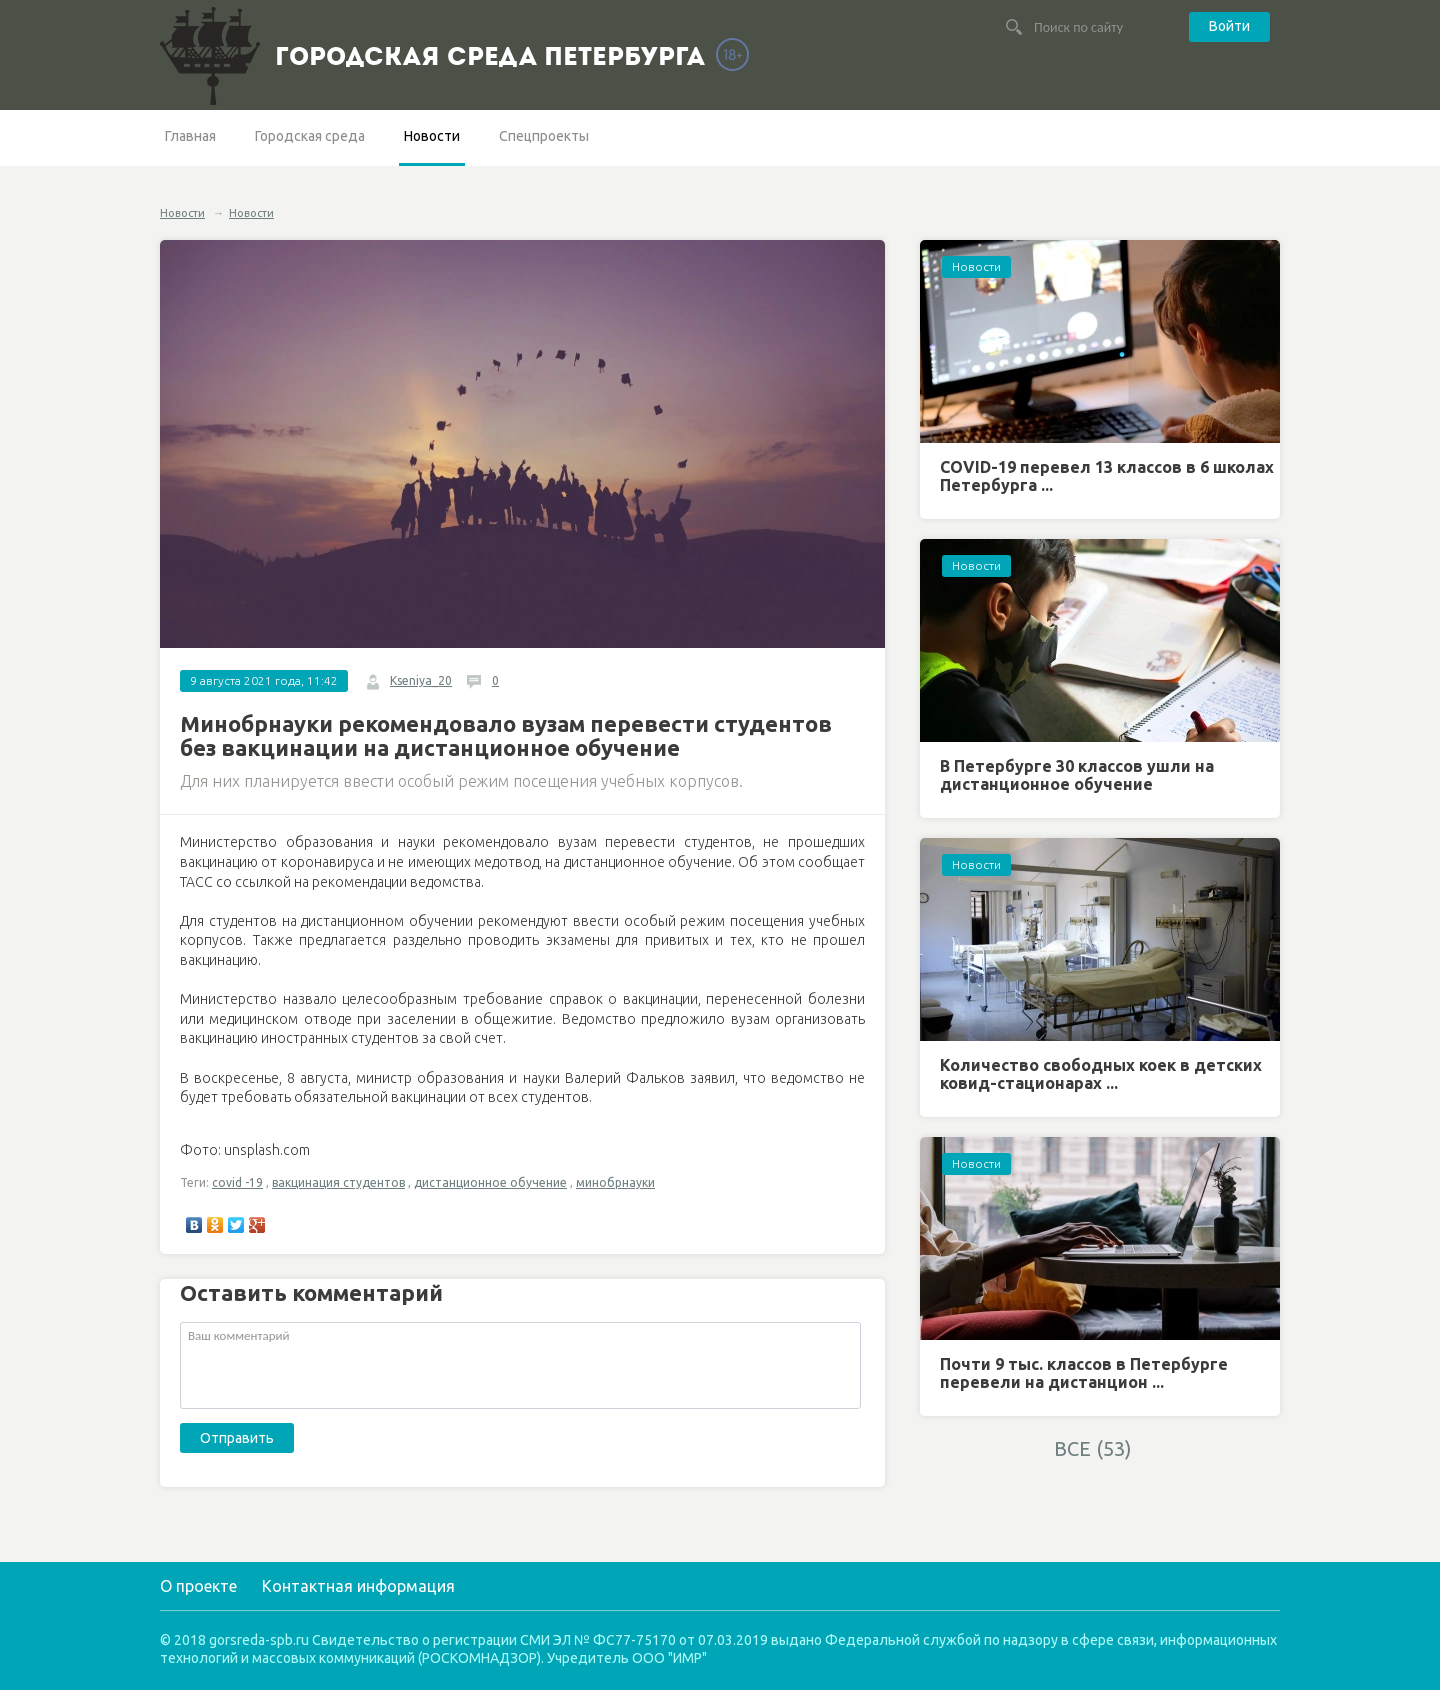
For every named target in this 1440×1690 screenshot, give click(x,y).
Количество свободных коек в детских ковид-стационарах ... (1101, 1074)
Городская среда (310, 136)
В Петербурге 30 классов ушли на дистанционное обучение (1077, 775)
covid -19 (237, 1182)
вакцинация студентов (338, 1182)
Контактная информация (358, 1586)
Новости (432, 136)
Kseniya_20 (421, 680)
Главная (190, 136)
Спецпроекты (544, 136)
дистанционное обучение (490, 1182)
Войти (1229, 26)
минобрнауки (615, 1182)
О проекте (198, 1586)
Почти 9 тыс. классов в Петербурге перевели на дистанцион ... (1084, 1373)
